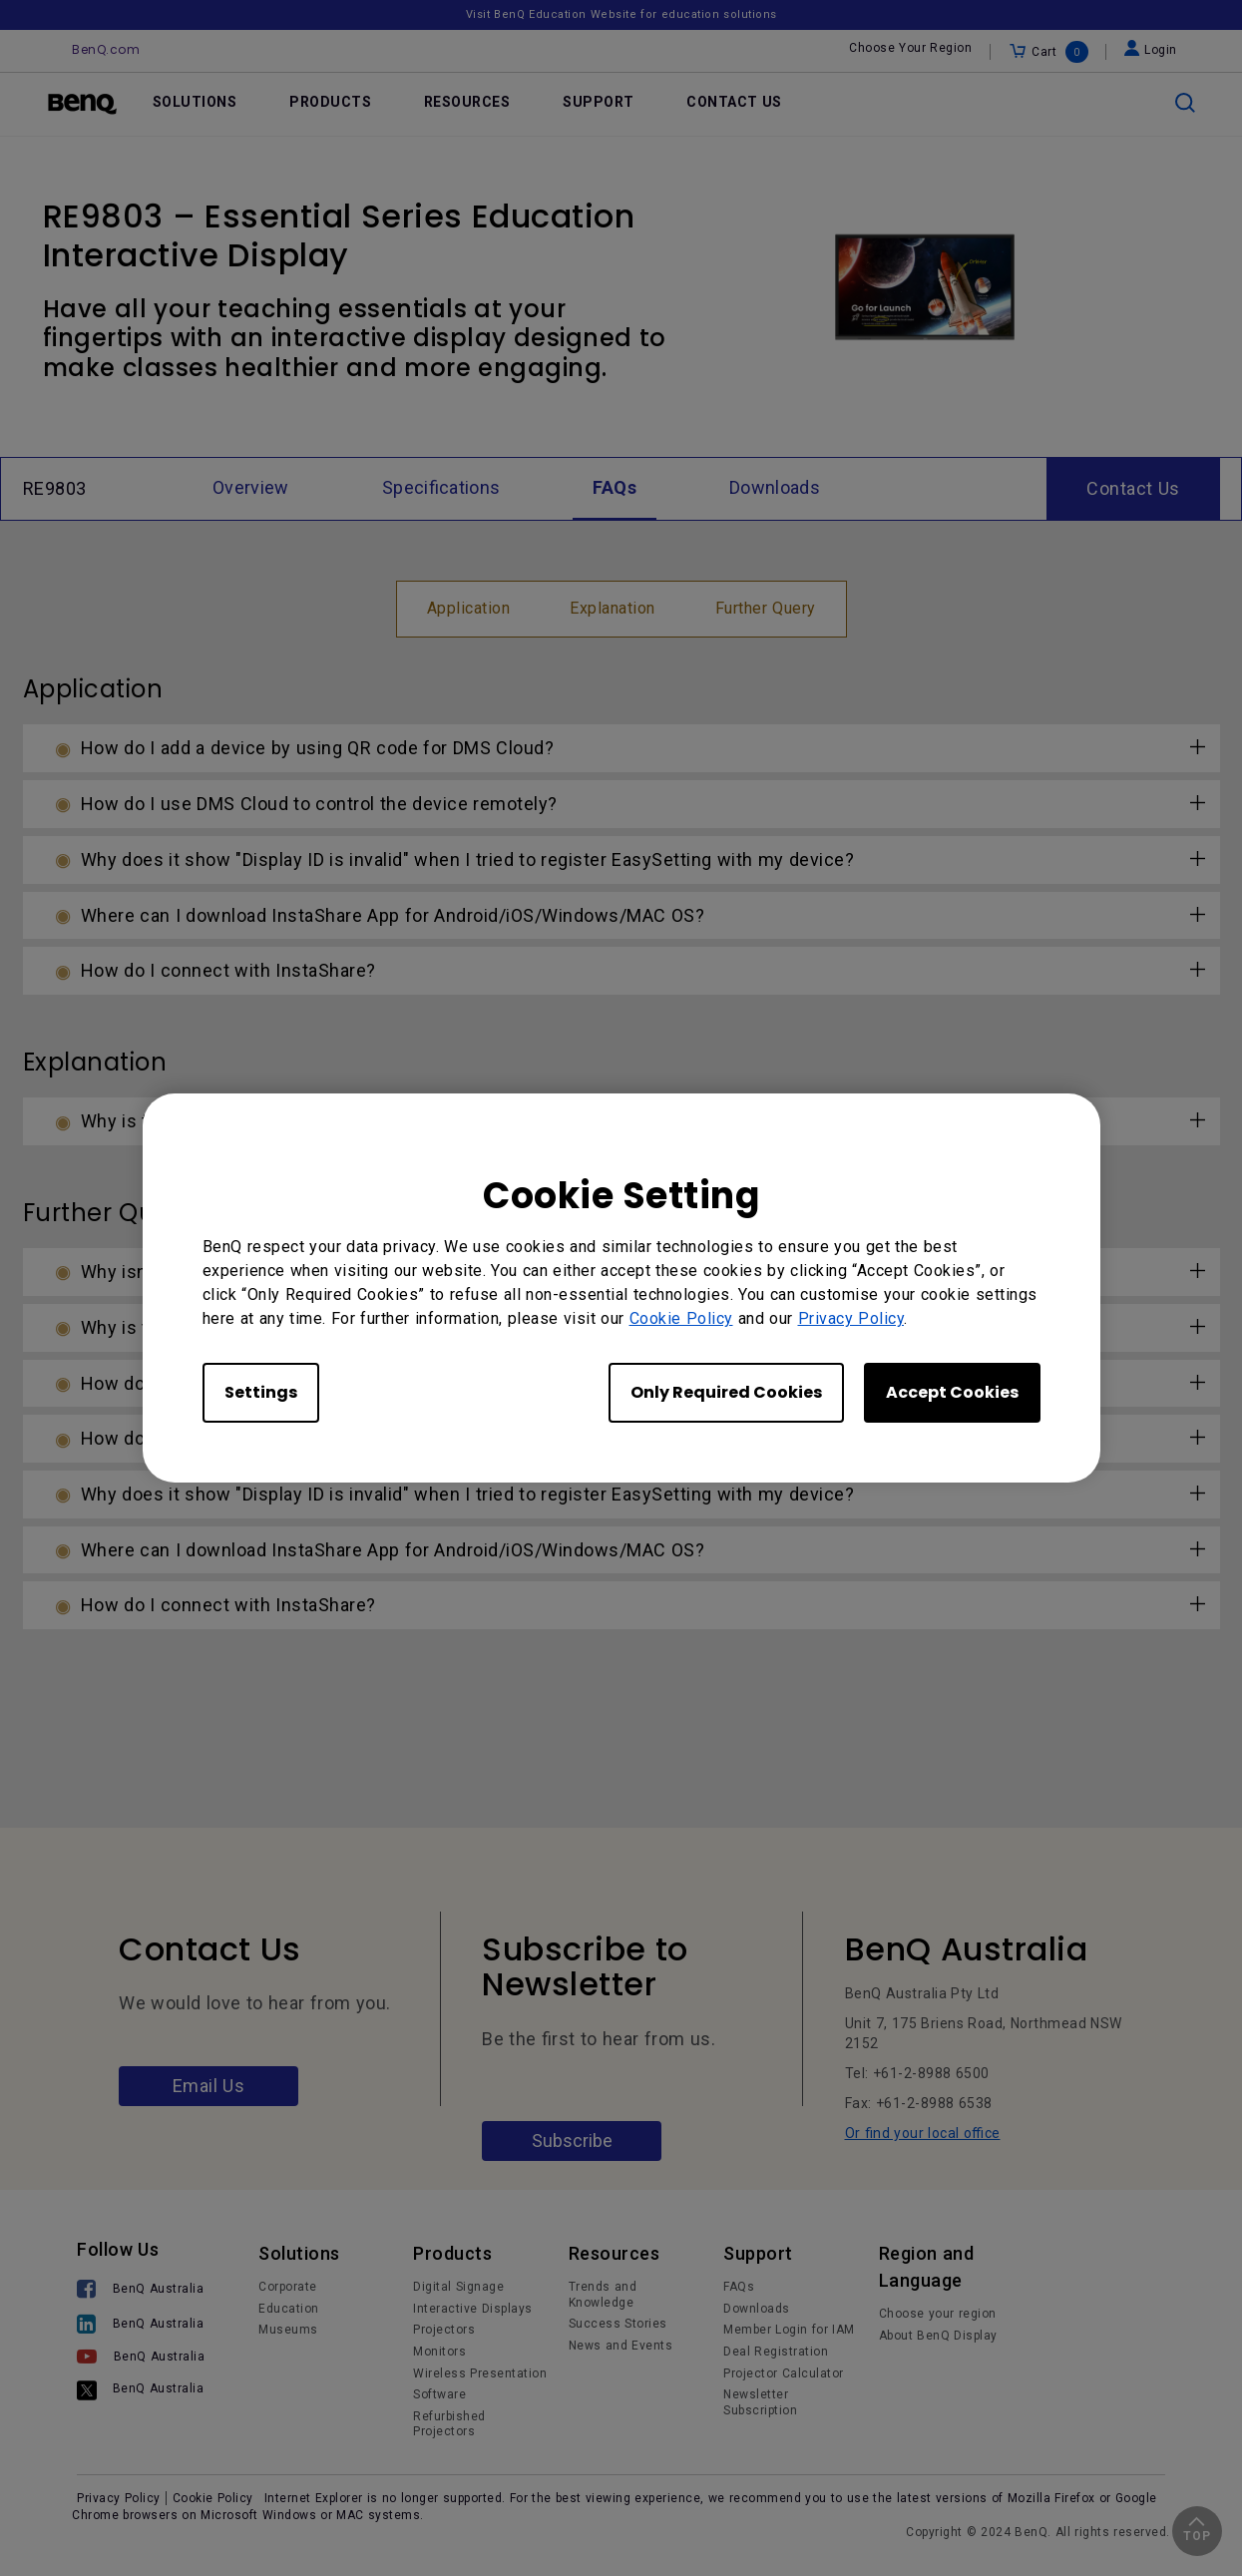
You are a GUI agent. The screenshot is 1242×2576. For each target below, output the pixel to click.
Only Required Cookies (726, 1392)
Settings (260, 1392)
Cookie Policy (681, 1318)
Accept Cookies (952, 1392)
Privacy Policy (851, 1318)
